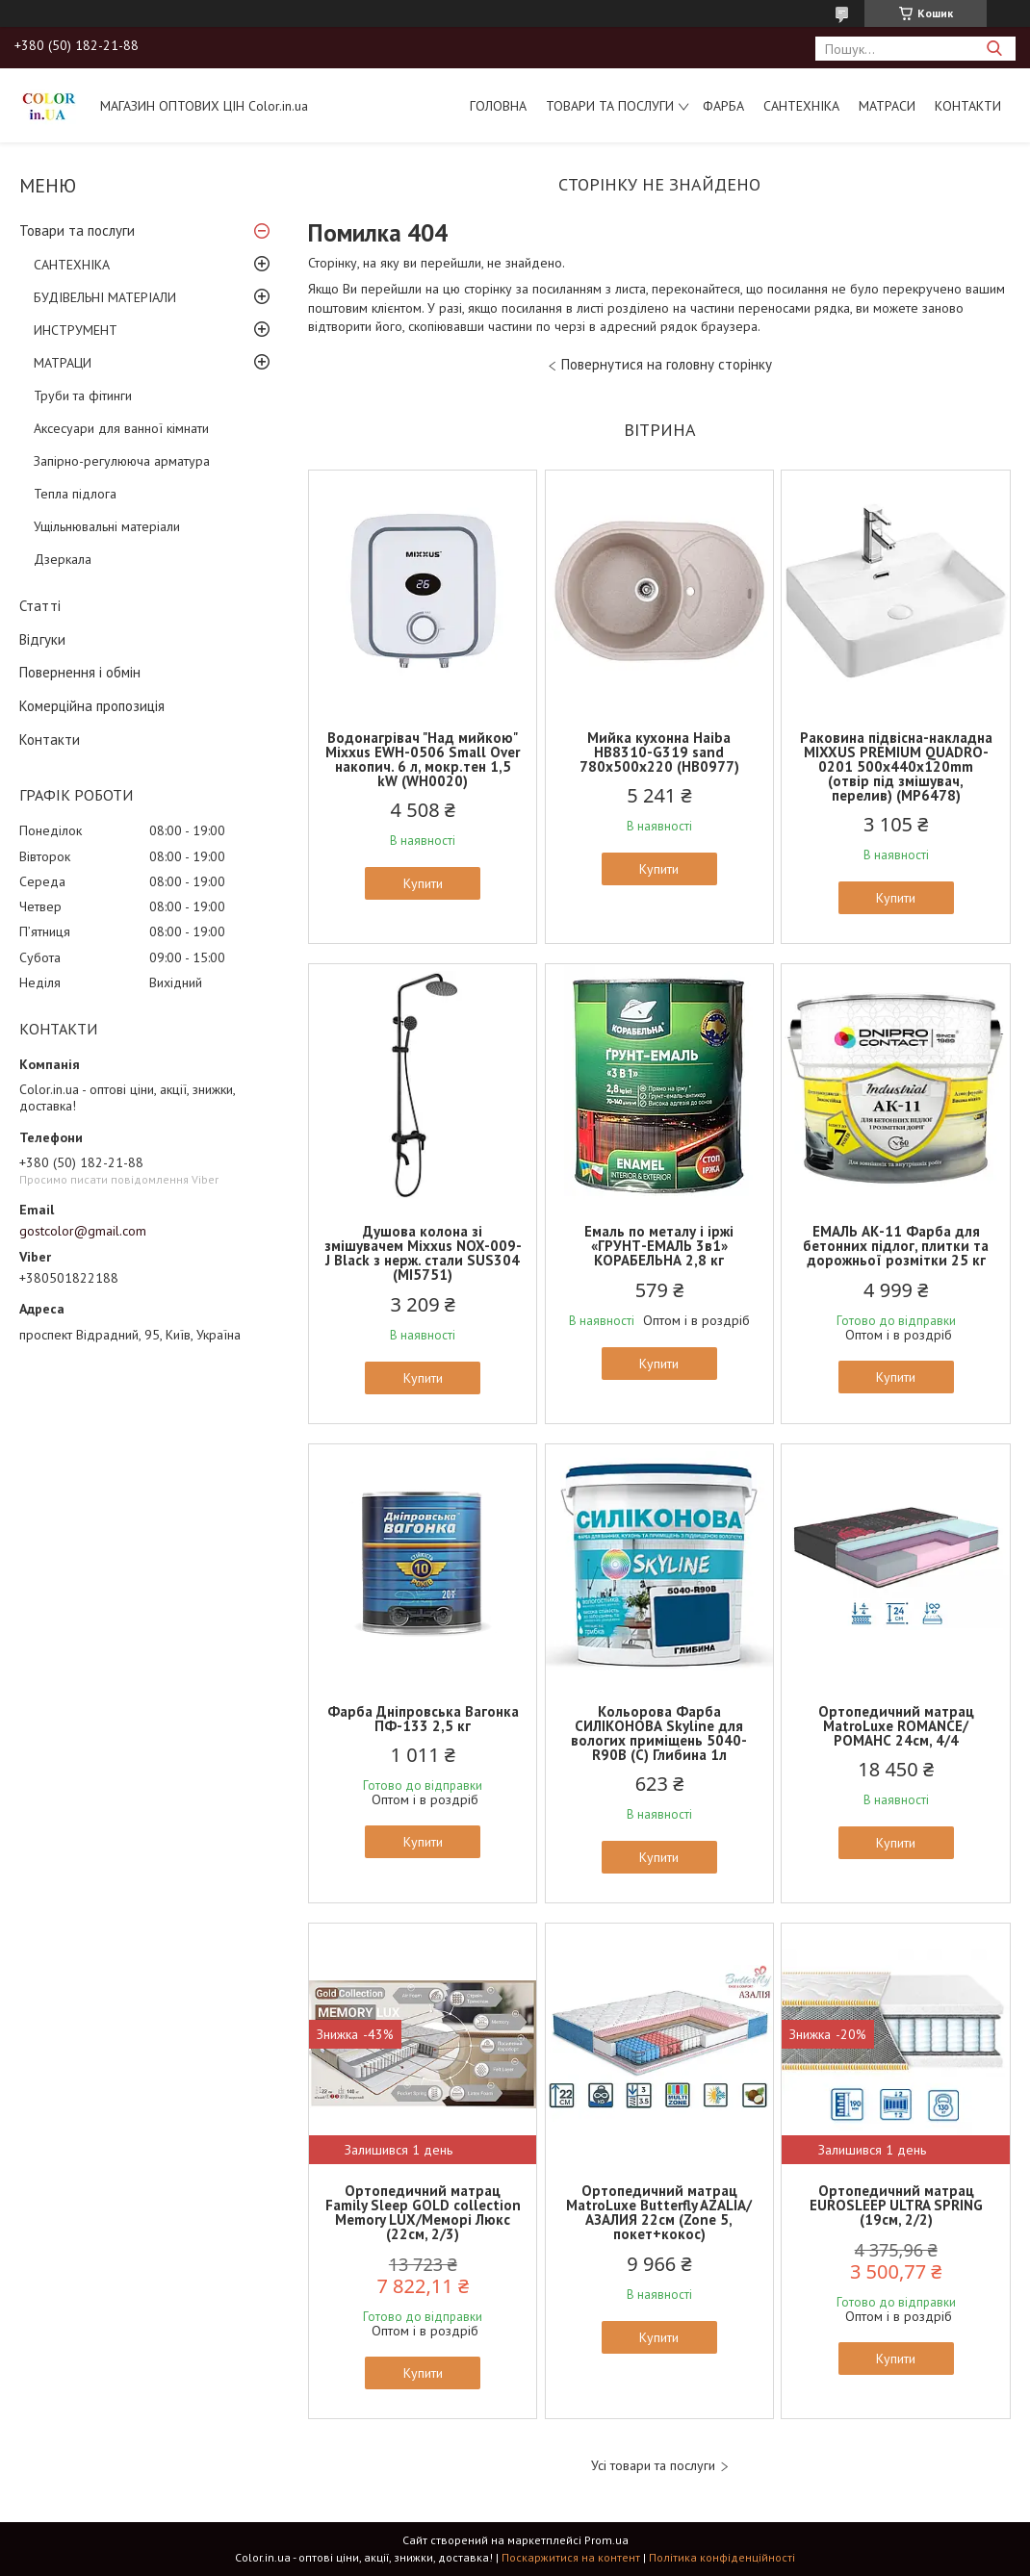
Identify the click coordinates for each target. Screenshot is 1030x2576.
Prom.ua (606, 2540)
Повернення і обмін (80, 672)
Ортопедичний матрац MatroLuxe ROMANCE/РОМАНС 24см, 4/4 (896, 1725)
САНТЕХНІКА (801, 106)
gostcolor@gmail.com (82, 1230)
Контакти (968, 106)
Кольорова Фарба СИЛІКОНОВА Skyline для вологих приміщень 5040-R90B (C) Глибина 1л (659, 1733)
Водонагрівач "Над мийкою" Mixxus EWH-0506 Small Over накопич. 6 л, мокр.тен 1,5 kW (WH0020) (422, 759)
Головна (498, 106)
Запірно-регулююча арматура (122, 461)
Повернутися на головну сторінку (666, 364)
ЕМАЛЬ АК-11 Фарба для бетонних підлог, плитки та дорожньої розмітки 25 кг (896, 1245)
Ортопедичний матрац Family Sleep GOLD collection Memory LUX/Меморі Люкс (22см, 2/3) (423, 2212)
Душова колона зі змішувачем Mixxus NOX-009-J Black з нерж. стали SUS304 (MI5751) (423, 1253)
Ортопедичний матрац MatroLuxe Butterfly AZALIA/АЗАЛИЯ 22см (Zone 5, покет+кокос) (659, 2212)
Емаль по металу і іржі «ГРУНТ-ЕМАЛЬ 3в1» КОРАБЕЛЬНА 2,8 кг (659, 1245)
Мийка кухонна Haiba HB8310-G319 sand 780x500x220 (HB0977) (659, 752)
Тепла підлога (75, 493)
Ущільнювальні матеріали (107, 526)
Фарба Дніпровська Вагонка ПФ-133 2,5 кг (423, 1718)
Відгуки (42, 639)
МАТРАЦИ (62, 362)
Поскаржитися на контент (571, 2557)
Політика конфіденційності (722, 2557)
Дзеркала (62, 559)
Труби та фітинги (83, 395)
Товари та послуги (610, 106)
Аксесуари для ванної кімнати (121, 428)
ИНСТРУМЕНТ (75, 330)
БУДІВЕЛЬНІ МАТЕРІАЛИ (105, 297)
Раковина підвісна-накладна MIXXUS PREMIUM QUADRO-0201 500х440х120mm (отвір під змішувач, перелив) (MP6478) (896, 766)
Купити (423, 883)
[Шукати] (994, 49)
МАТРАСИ (887, 106)
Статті (40, 606)
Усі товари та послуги (653, 2466)
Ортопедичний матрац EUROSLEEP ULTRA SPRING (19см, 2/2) (896, 2205)
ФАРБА (723, 106)
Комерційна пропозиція (92, 706)
